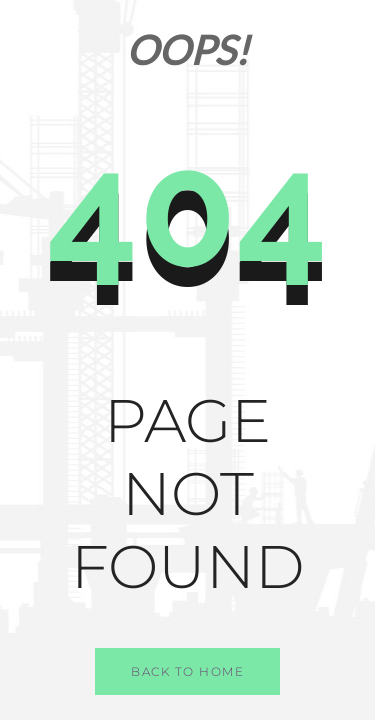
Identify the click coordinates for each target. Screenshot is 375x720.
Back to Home (187, 671)
